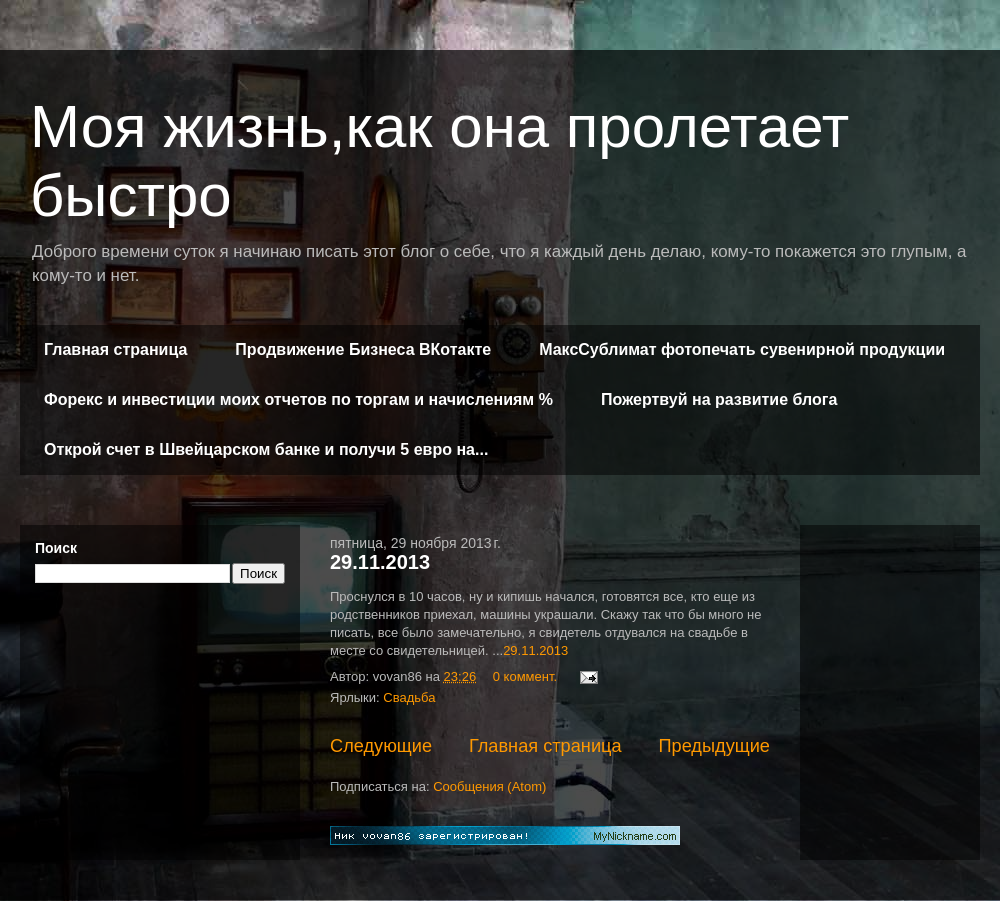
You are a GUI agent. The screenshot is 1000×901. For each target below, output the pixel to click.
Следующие (381, 746)
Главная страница (115, 349)
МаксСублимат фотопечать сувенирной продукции (742, 349)
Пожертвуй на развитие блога (719, 399)
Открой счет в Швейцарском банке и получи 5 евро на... (266, 449)
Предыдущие (714, 746)
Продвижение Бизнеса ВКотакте (363, 349)
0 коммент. (525, 676)
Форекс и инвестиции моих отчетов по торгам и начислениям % (298, 399)
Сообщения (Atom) (489, 786)
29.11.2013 (380, 562)
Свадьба (409, 697)
